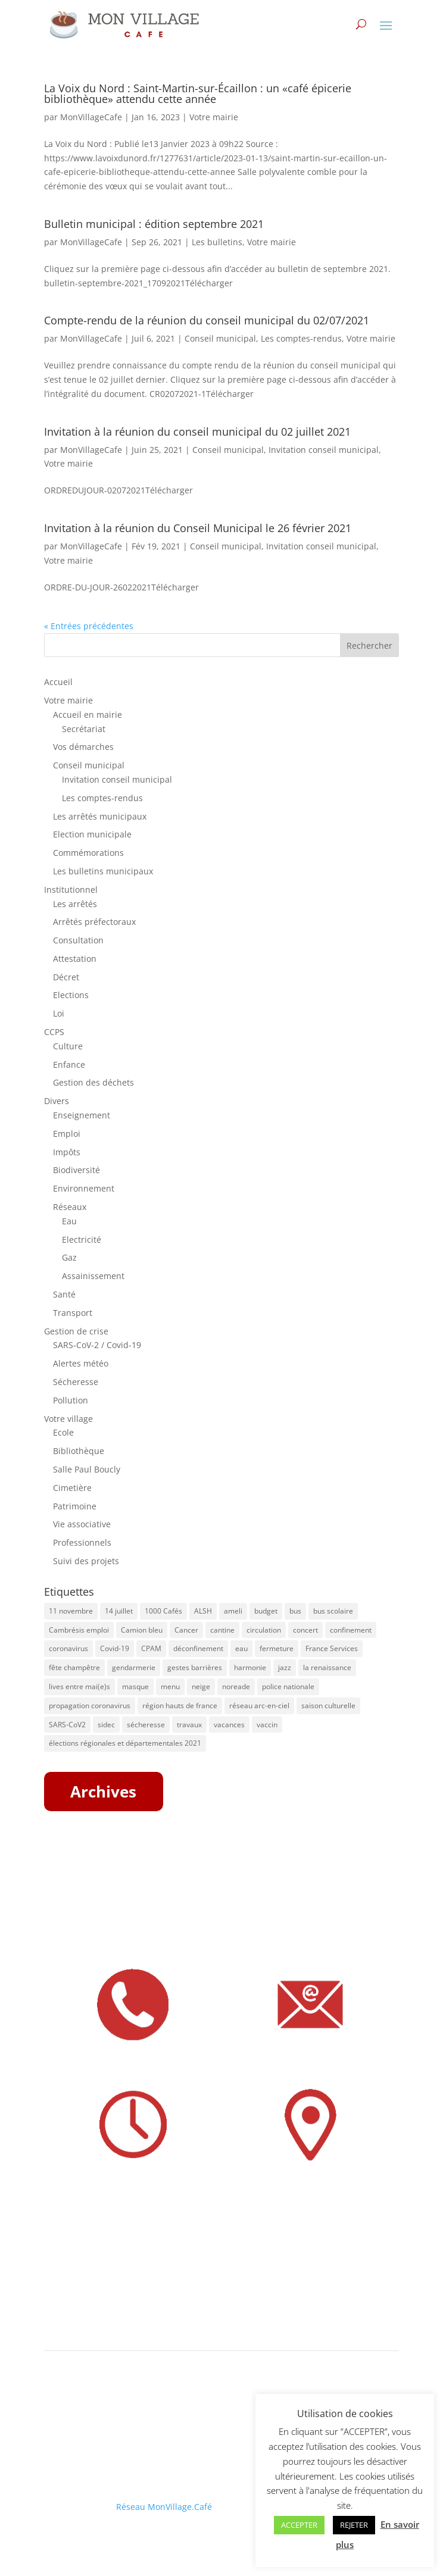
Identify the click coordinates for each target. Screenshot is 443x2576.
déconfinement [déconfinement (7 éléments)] (198, 1648)
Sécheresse (75, 1381)
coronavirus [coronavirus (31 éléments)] (68, 1648)
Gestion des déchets (93, 1082)
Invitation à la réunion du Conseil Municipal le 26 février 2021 (197, 528)
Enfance (69, 1064)
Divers (56, 1100)
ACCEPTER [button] (299, 2524)
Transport (72, 1312)
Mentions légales (78, 2466)
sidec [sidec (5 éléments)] (106, 1725)
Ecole (63, 1432)
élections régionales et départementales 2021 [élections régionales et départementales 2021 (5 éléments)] (125, 1743)
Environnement (83, 1188)
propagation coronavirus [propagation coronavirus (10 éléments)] (89, 1705)
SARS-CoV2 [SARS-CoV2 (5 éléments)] (67, 1725)
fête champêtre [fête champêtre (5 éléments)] (74, 1667)
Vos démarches (83, 746)
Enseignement (81, 1115)
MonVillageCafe (91, 117)
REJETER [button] (354, 2524)
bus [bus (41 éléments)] (295, 1611)
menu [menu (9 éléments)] (170, 1686)
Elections (71, 995)
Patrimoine (74, 1506)
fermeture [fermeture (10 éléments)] (277, 1648)
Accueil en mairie (87, 714)
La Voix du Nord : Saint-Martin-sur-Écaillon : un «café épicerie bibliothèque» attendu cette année (197, 93)
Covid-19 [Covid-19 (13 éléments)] (114, 1648)
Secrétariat (83, 728)
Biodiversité (76, 1170)
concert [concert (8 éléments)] (305, 1630)
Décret (66, 977)
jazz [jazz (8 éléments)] (284, 1667)
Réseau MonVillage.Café (164, 2506)
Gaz (69, 1257)
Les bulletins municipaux (103, 871)
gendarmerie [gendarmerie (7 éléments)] (133, 1667)
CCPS (54, 1031)
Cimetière (72, 1487)
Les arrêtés (75, 903)
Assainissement (93, 1275)
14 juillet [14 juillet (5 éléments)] (119, 1611)
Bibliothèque (78, 1450)
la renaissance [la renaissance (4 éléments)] (327, 1667)
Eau (69, 1221)
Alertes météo (80, 1363)
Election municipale (92, 834)
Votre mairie (213, 117)
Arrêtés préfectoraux (94, 921)
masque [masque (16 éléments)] (135, 1686)
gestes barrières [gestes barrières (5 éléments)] (194, 1667)
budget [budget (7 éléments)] (265, 1611)
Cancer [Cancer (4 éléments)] (186, 1630)
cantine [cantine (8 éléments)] (222, 1630)
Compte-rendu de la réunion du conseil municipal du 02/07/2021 (206, 320)
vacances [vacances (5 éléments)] (229, 1725)
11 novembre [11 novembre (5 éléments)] (71, 1611)
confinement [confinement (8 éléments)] (351, 1630)
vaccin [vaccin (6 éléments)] (267, 1725)
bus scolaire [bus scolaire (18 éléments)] (333, 1611)
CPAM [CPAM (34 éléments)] (151, 1648)
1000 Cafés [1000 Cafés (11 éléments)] (163, 1611)
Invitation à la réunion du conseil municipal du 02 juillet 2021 (197, 431)
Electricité (81, 1239)
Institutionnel (71, 889)
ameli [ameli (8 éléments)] (233, 1611)
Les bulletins (217, 242)
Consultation (78, 940)
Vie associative (82, 1524)
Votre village (68, 1418)
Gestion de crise (76, 1331)
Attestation (74, 958)
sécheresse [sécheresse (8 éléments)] (146, 1725)
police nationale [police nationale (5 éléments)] (288, 1686)
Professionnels (82, 1542)
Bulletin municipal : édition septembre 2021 (154, 224)
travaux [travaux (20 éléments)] (189, 1725)
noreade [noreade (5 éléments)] (236, 1686)
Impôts (66, 1152)
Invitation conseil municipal (324, 449)
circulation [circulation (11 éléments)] (264, 1630)
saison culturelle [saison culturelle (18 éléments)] (328, 1705)
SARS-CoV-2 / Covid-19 (97, 1344)
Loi (58, 1013)
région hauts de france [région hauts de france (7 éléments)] (179, 1705)
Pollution (70, 1400)
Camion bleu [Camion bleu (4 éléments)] (142, 1630)
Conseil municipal (220, 338)
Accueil (58, 681)
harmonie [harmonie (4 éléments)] (250, 1667)
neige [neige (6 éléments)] (201, 1686)
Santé (64, 1294)
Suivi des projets (86, 1561)
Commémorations (88, 852)
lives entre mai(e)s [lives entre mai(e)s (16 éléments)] (79, 1686)
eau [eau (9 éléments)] (241, 1648)
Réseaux (69, 1206)
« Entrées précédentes (88, 626)
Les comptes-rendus (301, 338)
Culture (68, 1046)
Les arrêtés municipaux (99, 816)
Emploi (66, 1133)
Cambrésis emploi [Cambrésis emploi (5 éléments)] (79, 1630)
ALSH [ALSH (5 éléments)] (203, 1611)
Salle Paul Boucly (86, 1469)
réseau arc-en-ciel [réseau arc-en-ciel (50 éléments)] (259, 1705)
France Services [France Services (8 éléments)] (331, 1648)
